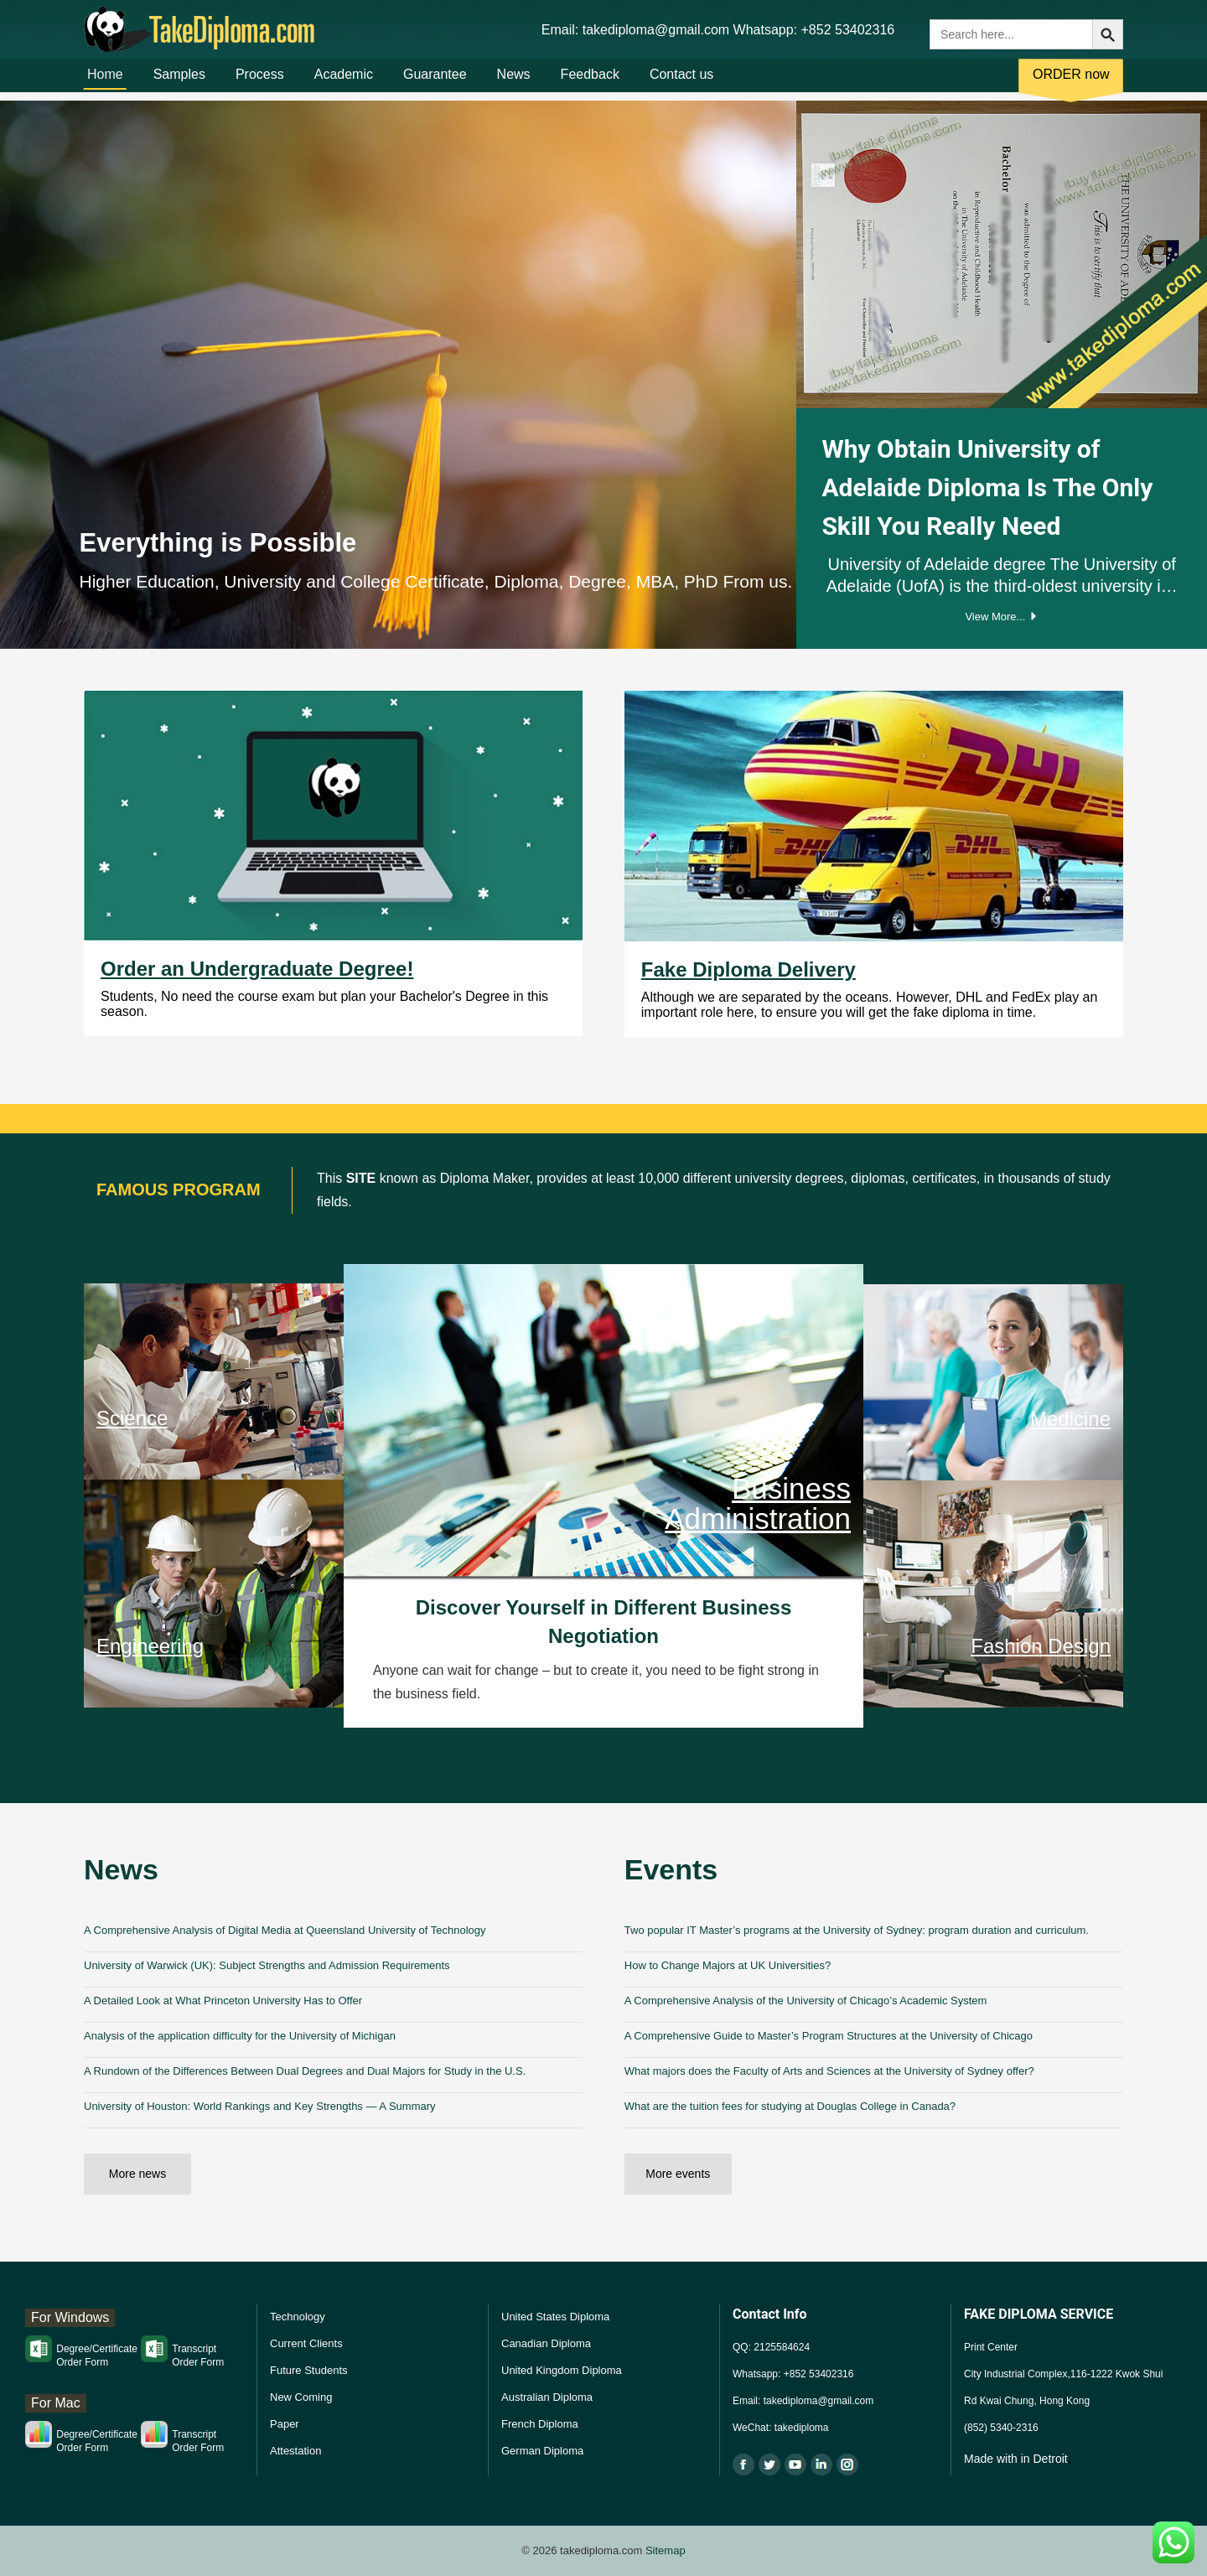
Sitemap (665, 2550)
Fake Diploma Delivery (748, 969)
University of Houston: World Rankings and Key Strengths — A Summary (260, 2106)
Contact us (681, 82)
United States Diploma (555, 2316)
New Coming (301, 2397)
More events (677, 2173)
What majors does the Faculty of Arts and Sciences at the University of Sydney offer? (829, 2071)
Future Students (309, 2370)
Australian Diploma (547, 2397)
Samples (179, 82)
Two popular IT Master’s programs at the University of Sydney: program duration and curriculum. (856, 1930)
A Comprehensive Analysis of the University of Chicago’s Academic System (805, 2000)
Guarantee (435, 82)
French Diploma (539, 2424)
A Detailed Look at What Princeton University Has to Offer (223, 2000)
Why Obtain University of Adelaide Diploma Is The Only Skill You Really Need (987, 487)
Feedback (590, 82)
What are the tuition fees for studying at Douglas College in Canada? (790, 2106)
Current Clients (306, 2343)
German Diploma (542, 2450)
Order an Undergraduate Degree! (257, 968)
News (514, 82)
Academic (343, 82)
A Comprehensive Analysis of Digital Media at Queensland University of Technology (285, 1930)
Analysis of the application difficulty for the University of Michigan (240, 2035)
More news (137, 2173)
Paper (284, 2424)
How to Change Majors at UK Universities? (727, 1965)
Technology (297, 2316)
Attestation (295, 2450)
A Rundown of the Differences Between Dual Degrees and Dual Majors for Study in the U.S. (305, 2071)
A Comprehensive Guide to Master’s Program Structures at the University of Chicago (828, 2035)
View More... (1002, 616)
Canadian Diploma (546, 2343)
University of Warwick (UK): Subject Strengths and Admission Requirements (267, 1965)
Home (105, 82)
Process (260, 82)
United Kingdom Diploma (561, 2370)
